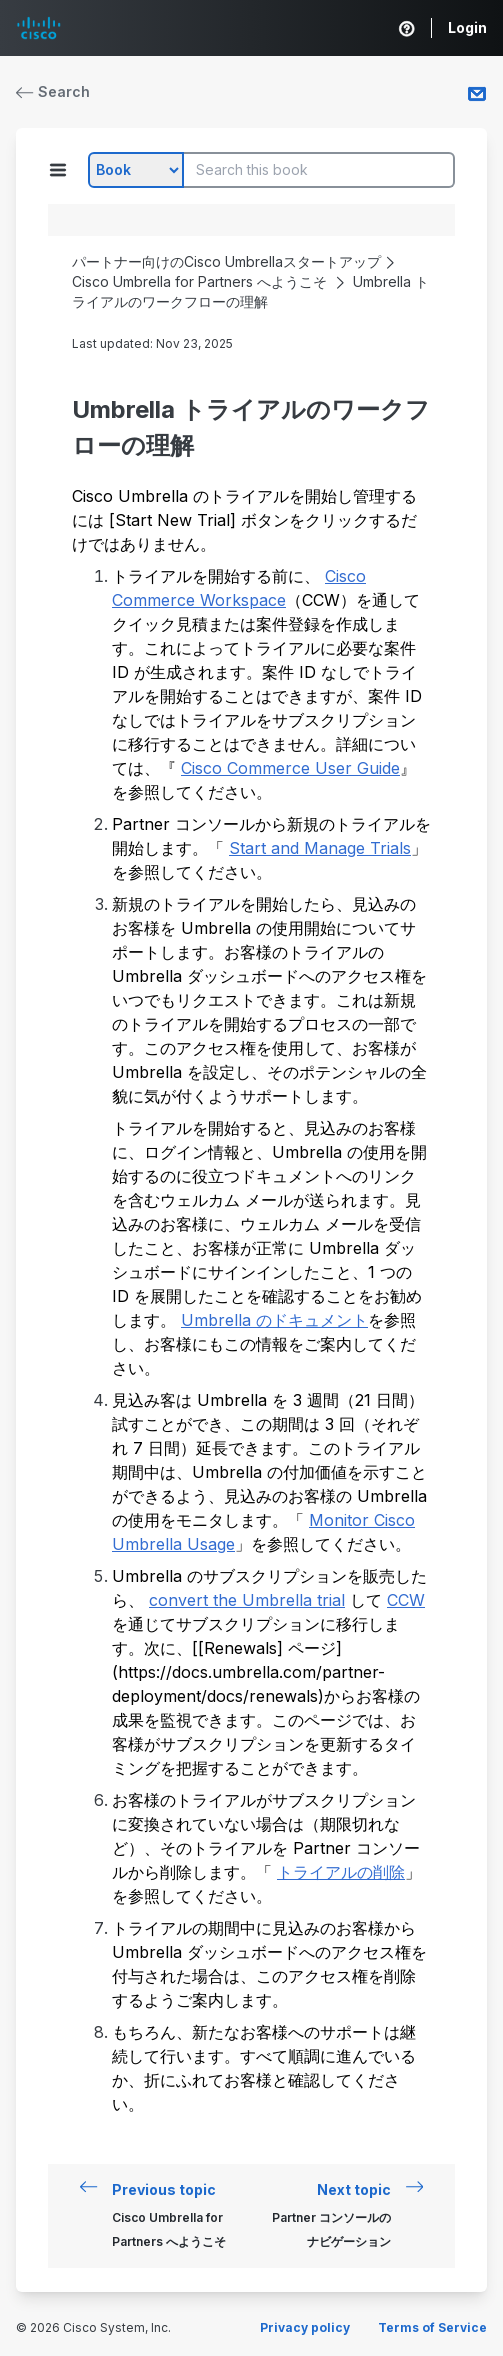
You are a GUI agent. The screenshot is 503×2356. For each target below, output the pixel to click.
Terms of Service (432, 2327)
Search (53, 91)
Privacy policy (305, 2327)
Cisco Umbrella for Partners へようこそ (199, 281)
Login (467, 27)
